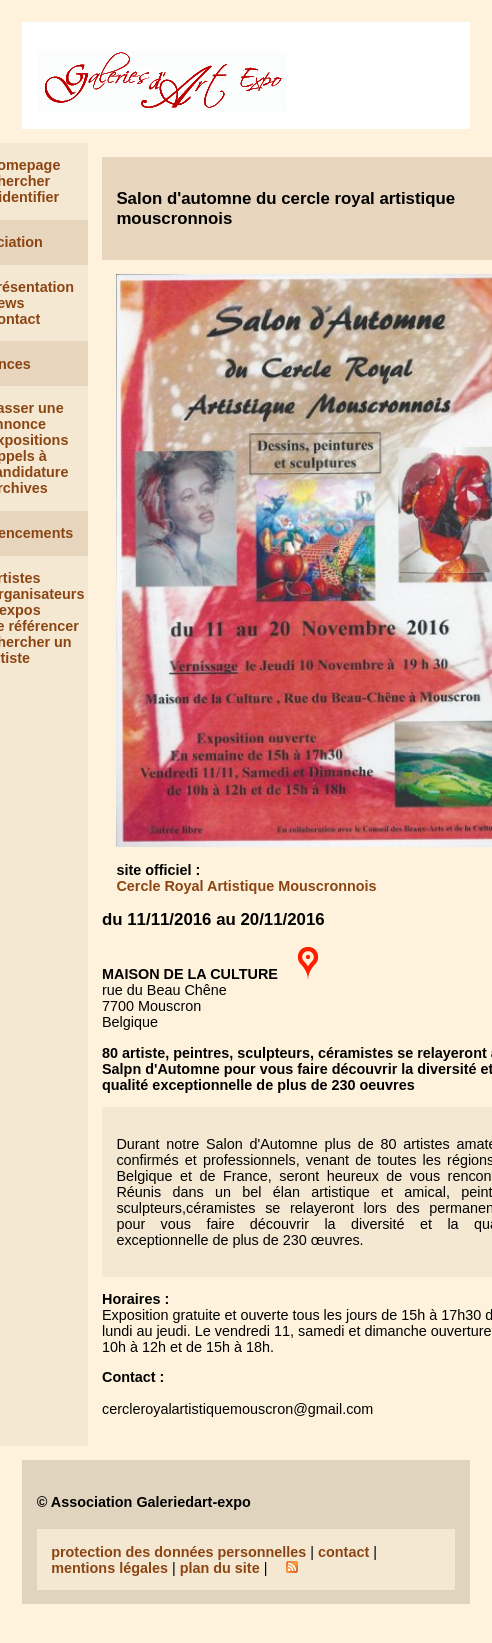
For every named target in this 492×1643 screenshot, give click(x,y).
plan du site (220, 1568)
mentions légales (109, 1568)
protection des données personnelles (178, 1552)
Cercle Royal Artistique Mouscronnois (246, 886)
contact (343, 1552)
